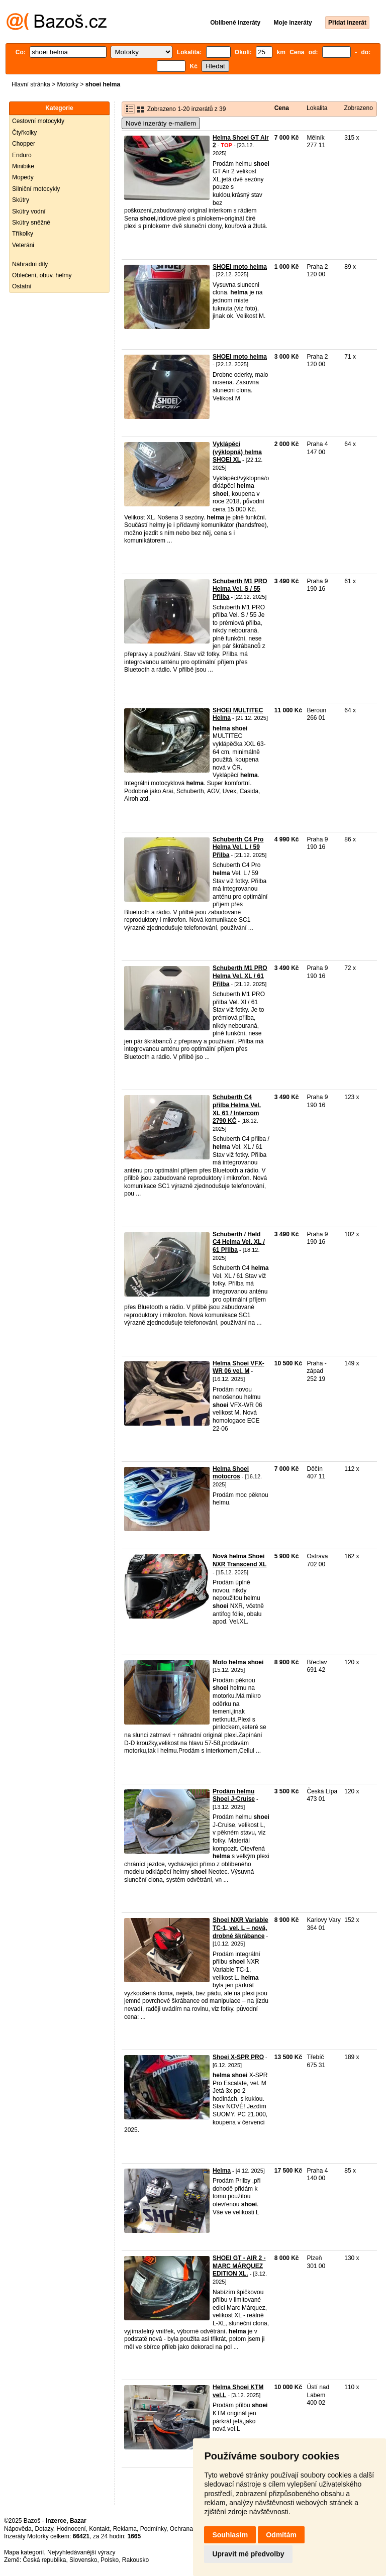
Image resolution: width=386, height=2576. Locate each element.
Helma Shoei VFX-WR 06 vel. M (238, 1367)
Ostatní (22, 286)
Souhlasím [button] (230, 2535)
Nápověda (18, 2528)
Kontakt (99, 2528)
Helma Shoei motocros (231, 1472)
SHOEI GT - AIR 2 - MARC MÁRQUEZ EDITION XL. (239, 2266)
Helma (222, 2170)
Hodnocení (71, 2528)
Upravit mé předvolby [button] (248, 2554)
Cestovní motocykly (38, 121)
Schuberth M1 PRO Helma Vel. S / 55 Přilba (240, 589)
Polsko (110, 2559)
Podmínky (153, 2528)
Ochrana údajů (190, 2528)
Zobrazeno (358, 108)
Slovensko (83, 2559)
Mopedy (23, 177)
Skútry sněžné (31, 222)
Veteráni (23, 245)
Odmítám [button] (281, 2535)
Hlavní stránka (31, 84)
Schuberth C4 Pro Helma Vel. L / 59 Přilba (238, 847)
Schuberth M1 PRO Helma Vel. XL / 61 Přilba (240, 975)
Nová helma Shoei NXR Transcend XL (239, 1560)
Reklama (125, 2528)
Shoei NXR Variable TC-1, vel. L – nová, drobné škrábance (240, 1927)
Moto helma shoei (238, 1662)
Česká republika (44, 2559)
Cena (281, 108)
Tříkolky (22, 233)
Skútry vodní (29, 211)
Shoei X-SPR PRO (238, 2057)
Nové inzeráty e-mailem (161, 123)
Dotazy (44, 2528)
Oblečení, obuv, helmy (42, 275)
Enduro (22, 155)
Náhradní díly (30, 264)
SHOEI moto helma (240, 266)
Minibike (23, 166)
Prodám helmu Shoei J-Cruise (234, 1795)
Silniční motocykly (36, 188)
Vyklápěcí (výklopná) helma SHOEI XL (237, 452)
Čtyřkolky (24, 132)
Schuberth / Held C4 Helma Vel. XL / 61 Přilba (239, 1242)
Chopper (23, 143)
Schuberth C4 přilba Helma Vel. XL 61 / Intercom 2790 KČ (237, 1109)
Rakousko (135, 2559)
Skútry (20, 199)
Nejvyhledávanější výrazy (81, 2552)
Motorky (67, 84)
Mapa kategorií (24, 2552)
